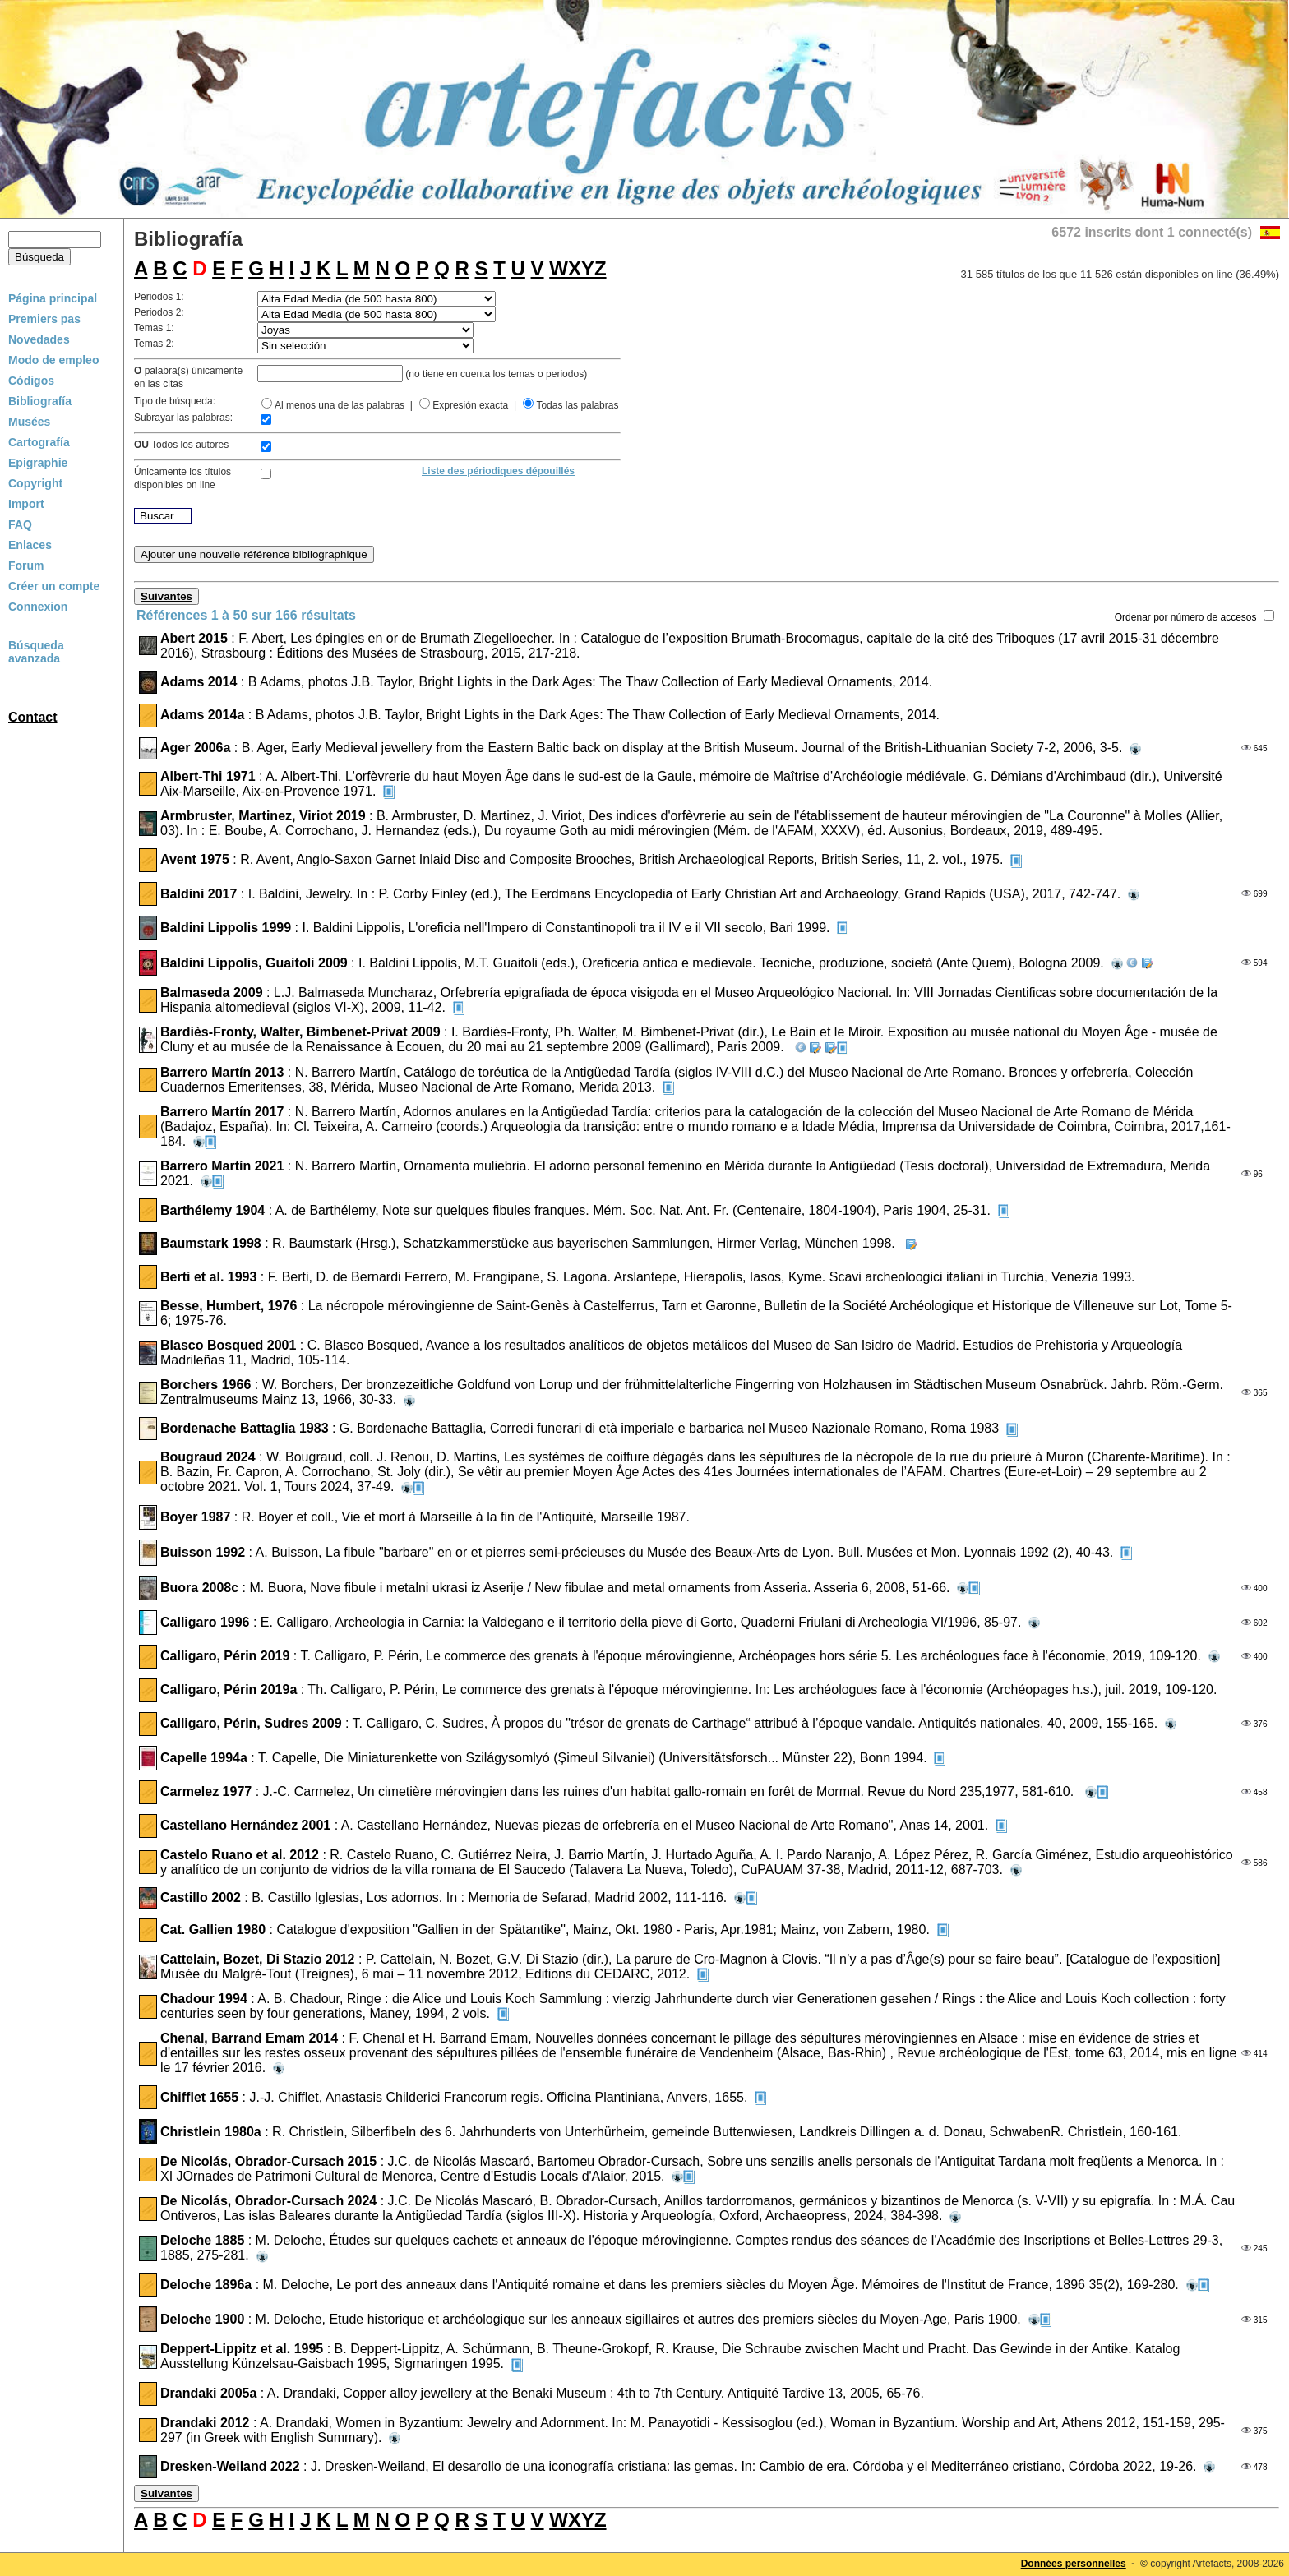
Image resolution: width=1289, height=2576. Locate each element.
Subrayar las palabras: (183, 417)
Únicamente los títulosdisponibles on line (182, 478)
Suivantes (166, 596)
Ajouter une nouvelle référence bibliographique (254, 554)
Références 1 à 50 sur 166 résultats (246, 615)
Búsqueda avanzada (36, 652)
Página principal (52, 298)
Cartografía (39, 442)
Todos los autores (181, 444)
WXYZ (577, 268)
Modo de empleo (53, 360)
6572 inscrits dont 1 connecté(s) (1151, 232)
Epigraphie (37, 462)
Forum (26, 565)
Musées (29, 421)
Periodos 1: (159, 296)
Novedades (39, 339)
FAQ (20, 524)
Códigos (31, 380)
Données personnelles (1073, 2563)
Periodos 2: (159, 312)
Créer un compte (53, 586)
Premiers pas (44, 318)
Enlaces (30, 545)
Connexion (37, 606)
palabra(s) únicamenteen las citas (188, 377)
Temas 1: (154, 328)
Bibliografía (40, 401)
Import (26, 503)
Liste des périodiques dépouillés (498, 471)
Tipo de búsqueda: (174, 401)
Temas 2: (154, 343)
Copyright (35, 483)
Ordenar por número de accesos (1186, 617)
